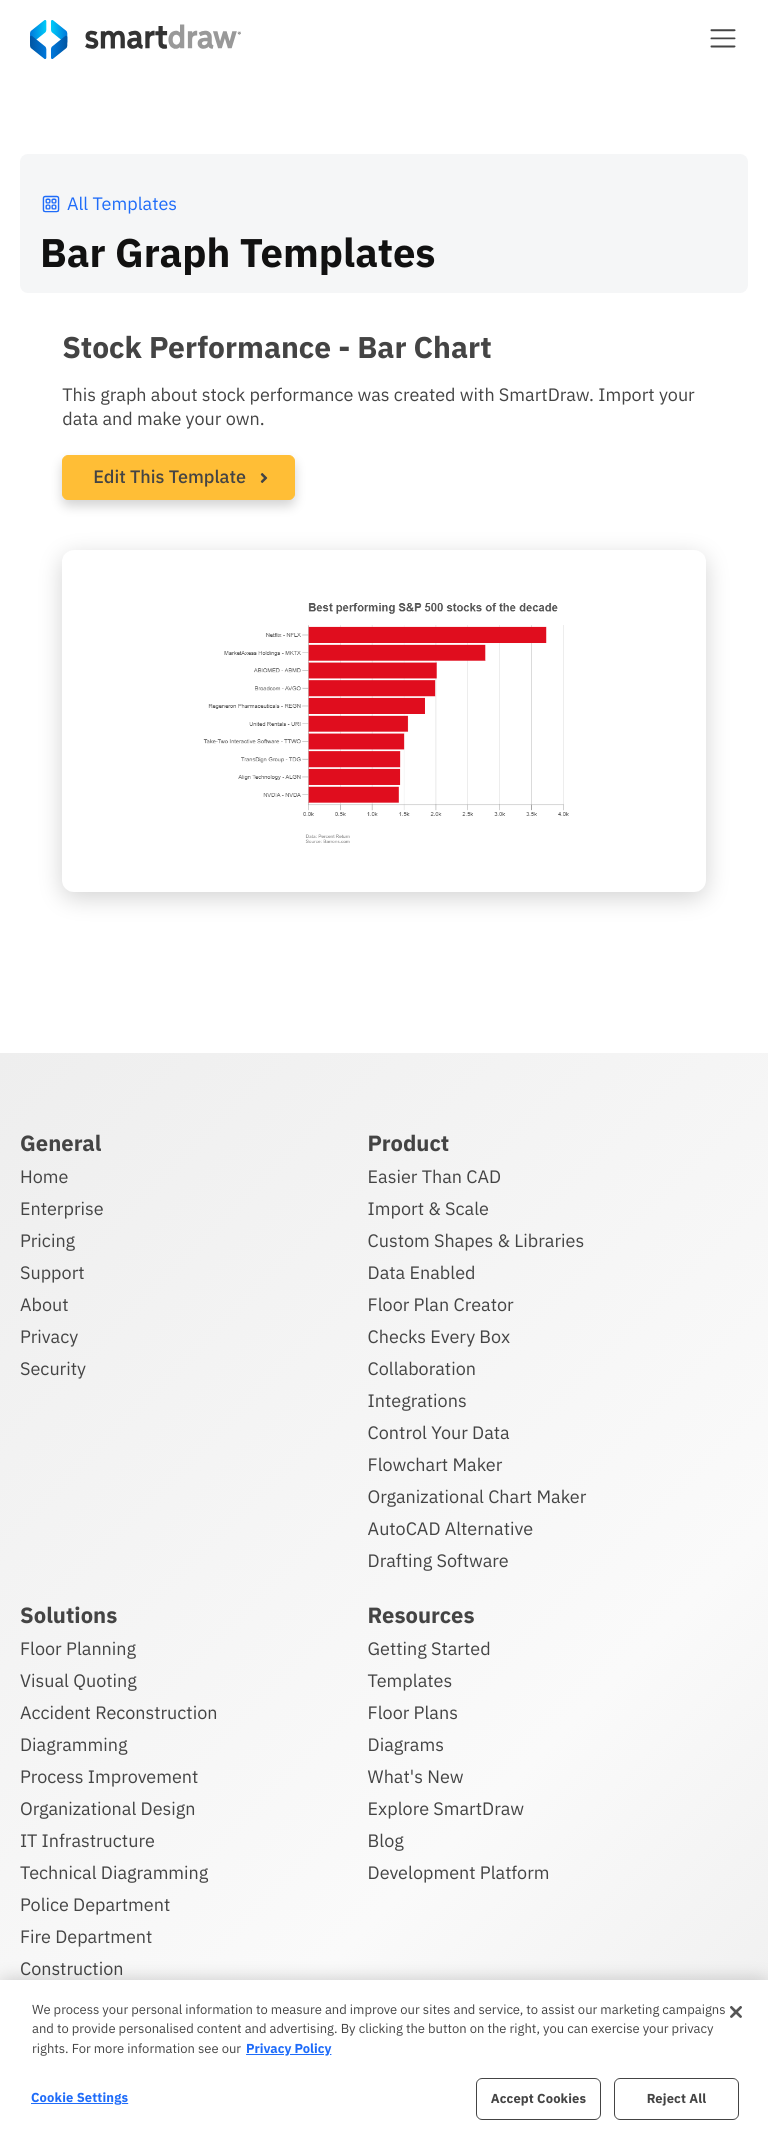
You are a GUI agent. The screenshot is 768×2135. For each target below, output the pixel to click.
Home (44, 1175)
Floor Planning (78, 1647)
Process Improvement (109, 1775)
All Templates (108, 203)
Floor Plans (413, 1711)
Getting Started (429, 1647)
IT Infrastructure (87, 1839)
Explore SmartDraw (446, 1807)
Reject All (677, 2098)
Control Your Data (439, 1431)
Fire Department (86, 1935)
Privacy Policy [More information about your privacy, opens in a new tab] (288, 2048)
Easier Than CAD (435, 1175)
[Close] (736, 2012)
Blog (386, 1839)
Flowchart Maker (435, 1463)
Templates (410, 1679)
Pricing (47, 1239)
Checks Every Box (439, 1335)
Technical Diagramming (114, 1871)
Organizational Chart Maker (477, 1495)
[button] (723, 38)
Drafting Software (438, 1559)
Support (52, 1271)
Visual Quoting (78, 1679)
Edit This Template (169, 476)
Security (53, 1367)
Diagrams (406, 1743)
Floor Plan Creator (441, 1303)
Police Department (95, 1903)
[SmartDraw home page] (135, 39)
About (44, 1303)
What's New (416, 1775)
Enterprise (62, 1207)
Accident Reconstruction (119, 1711)
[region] (384, 2057)
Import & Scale (428, 1207)
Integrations (417, 1399)
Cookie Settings (79, 2097)
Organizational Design (108, 1807)
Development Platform (459, 1871)
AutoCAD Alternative (450, 1527)
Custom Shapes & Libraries (476, 1239)
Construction (71, 1967)
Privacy (49, 1335)
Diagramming (74, 1743)
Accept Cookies (538, 2098)
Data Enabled (422, 1271)
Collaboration (422, 1367)
